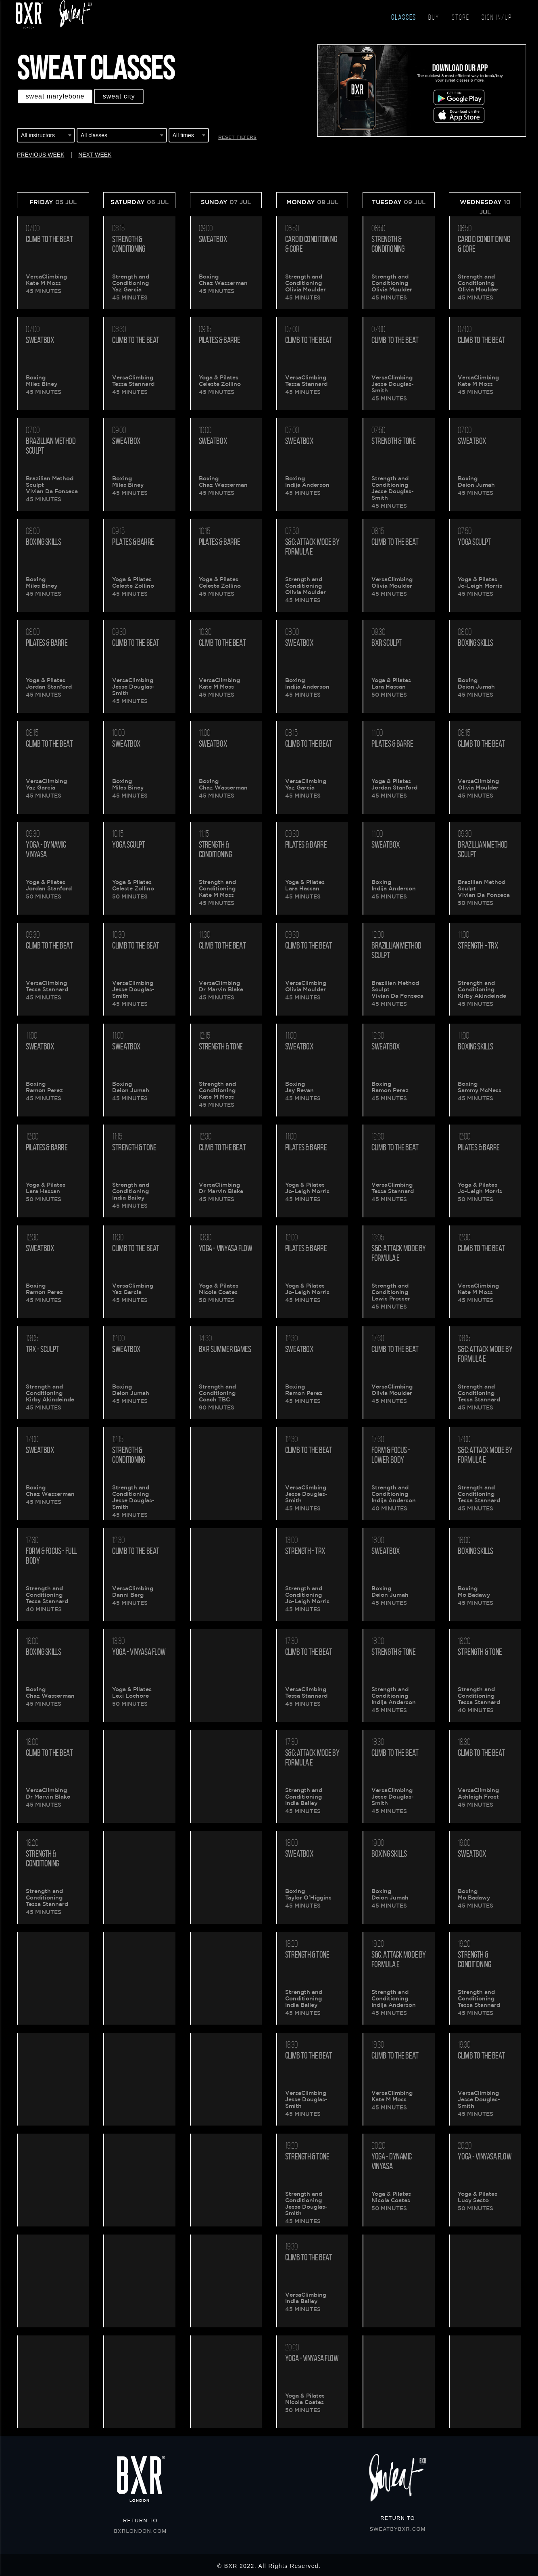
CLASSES (403, 18)
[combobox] (46, 136)
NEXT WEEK (94, 154)
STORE (460, 18)
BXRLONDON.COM (140, 2531)
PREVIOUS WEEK (40, 154)
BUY (434, 18)
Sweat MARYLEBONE (55, 96)
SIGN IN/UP (497, 18)
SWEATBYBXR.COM (398, 2529)
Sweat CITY (119, 96)
